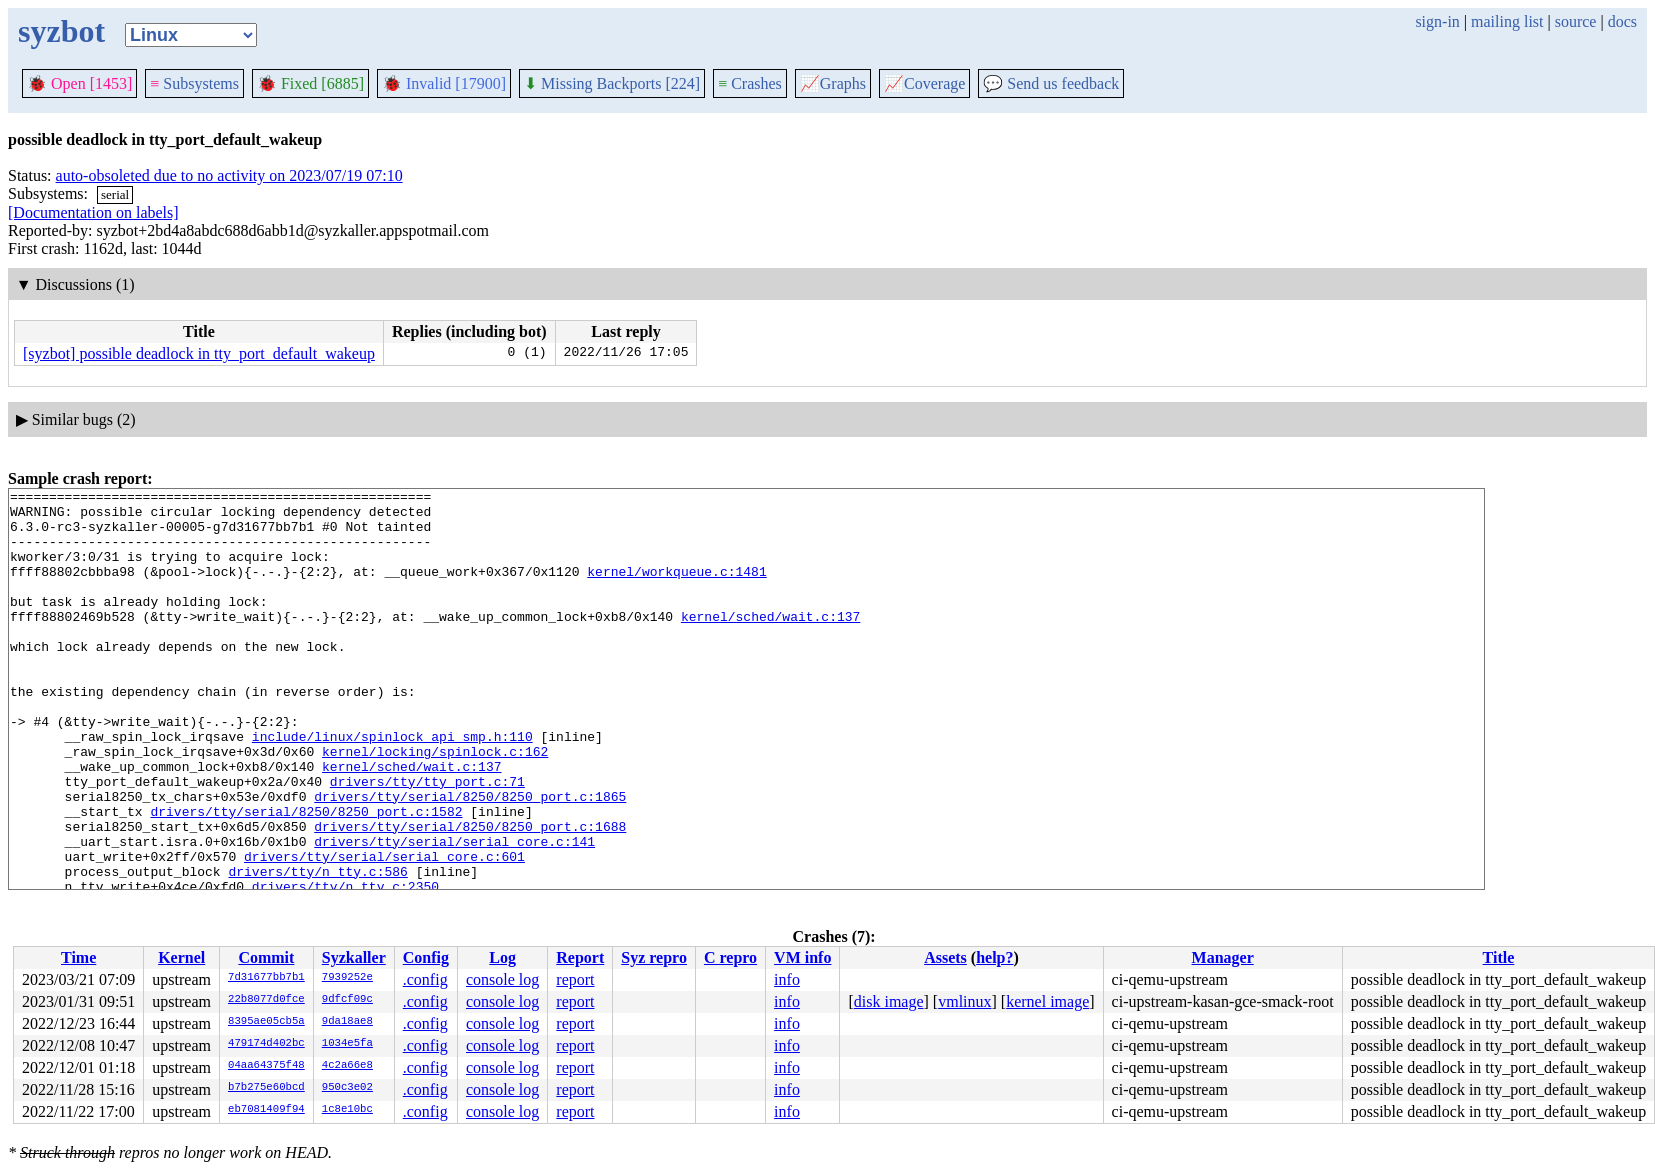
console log (502, 979)
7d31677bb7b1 (266, 978)
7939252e (347, 978)
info (787, 979)
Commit (266, 957)
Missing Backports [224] (612, 83)
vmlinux (964, 1001)
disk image (889, 1001)
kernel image (1047, 1001)
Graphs (833, 83)
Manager (1223, 957)
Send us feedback (1051, 83)
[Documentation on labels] (93, 212)
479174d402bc (266, 1044)
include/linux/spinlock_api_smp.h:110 (392, 787)
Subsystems (194, 83)
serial (115, 194)
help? (994, 957)
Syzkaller (354, 957)
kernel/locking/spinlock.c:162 (435, 805)
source (1576, 21)
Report (580, 957)
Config (426, 957)
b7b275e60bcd (266, 1088)
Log (502, 957)
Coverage (924, 83)
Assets (945, 957)
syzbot (61, 31)
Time (78, 957)
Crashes (750, 83)
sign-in (1437, 21)
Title (1499, 957)
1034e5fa (347, 1044)
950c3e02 (347, 1088)
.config (425, 979)
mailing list (1507, 21)
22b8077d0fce (266, 1000)
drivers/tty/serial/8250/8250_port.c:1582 (306, 877)
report (575, 979)
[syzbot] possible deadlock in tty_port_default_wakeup (199, 353)
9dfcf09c (347, 1000)
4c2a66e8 (347, 1066)
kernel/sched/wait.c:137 (770, 643)
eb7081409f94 (266, 1110)
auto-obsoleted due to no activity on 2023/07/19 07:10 (229, 175)
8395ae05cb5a (266, 1022)
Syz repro (654, 957)
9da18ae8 (347, 1022)
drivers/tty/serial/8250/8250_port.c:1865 (470, 859)
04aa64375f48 (266, 1066)
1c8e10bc (347, 1110)
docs (1622, 21)
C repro (730, 957)
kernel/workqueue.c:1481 (676, 589)
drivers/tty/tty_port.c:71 (427, 841)
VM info (802, 957)
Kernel (181, 957)
